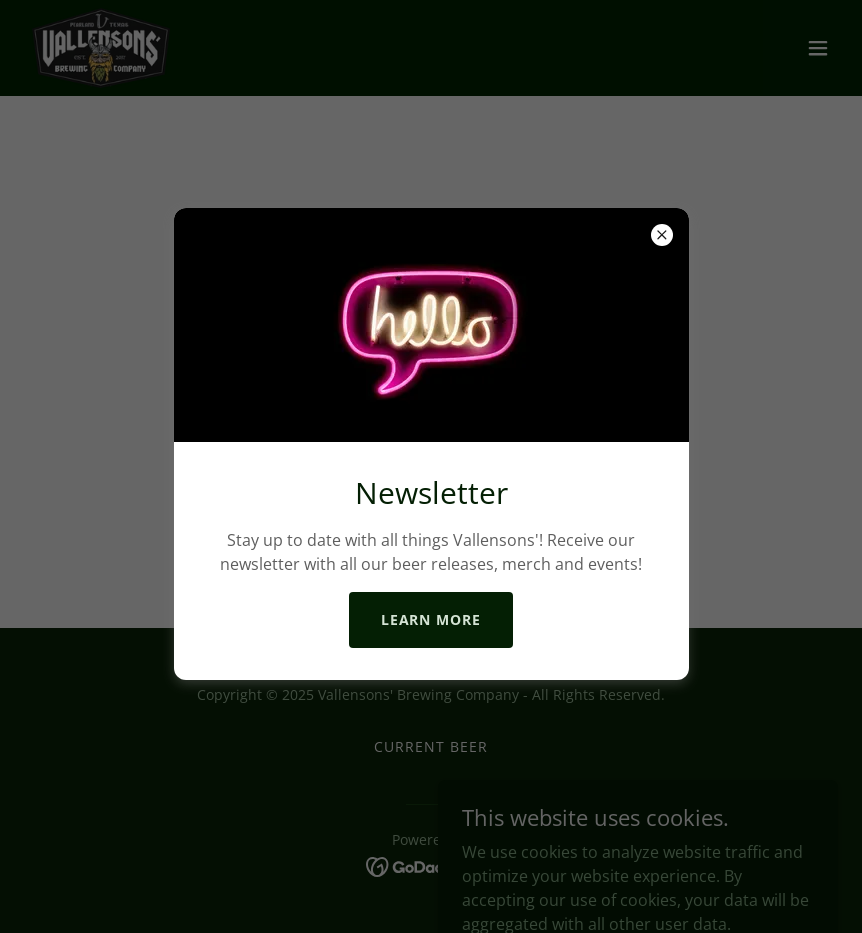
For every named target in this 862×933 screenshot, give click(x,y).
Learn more (431, 619)
